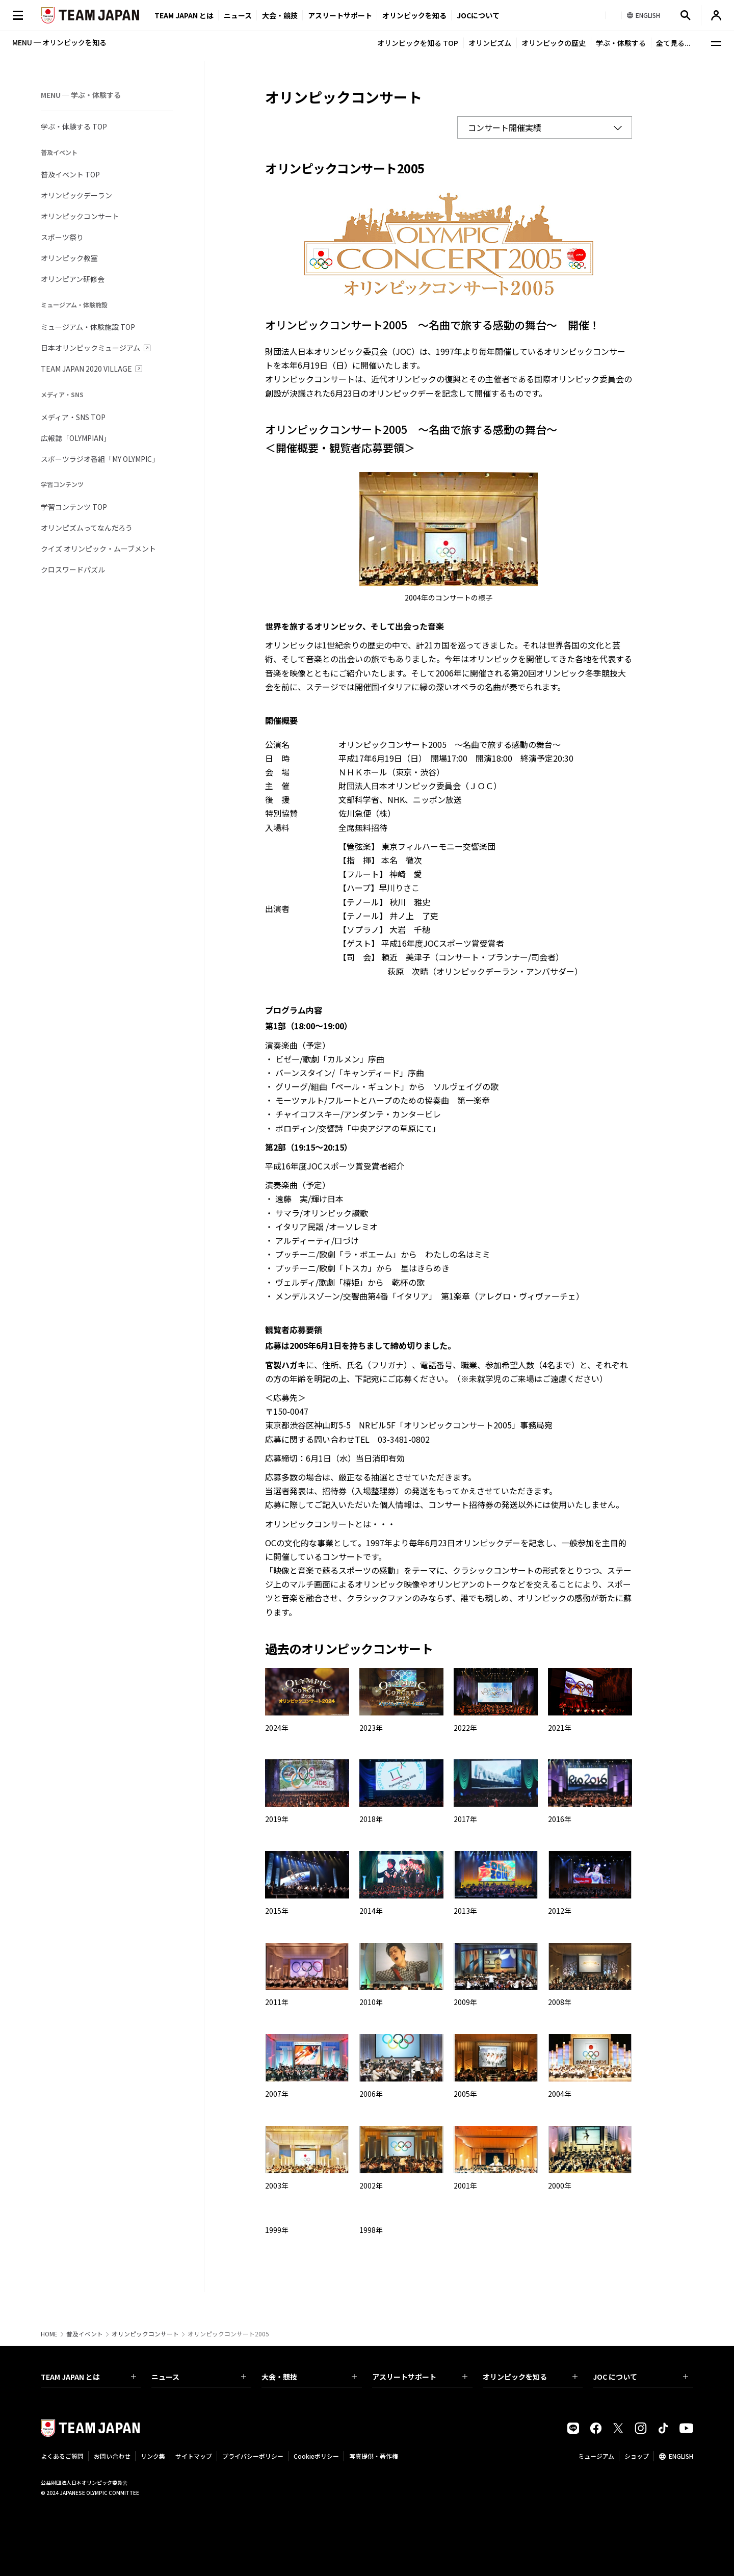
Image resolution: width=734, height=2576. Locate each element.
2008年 (559, 2002)
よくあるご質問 (62, 2456)
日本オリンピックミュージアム (90, 348)
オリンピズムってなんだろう (87, 528)
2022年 (465, 1728)
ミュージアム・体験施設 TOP (88, 327)
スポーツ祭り (62, 237)
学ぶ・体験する (621, 43)
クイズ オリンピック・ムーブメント (98, 548)
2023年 (371, 1728)
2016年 (559, 1819)
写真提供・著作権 (373, 2456)
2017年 (465, 1819)
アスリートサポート (340, 15)
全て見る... (673, 43)
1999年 (277, 2230)
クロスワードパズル (73, 569)
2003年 (277, 2185)
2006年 (371, 2094)
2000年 (559, 2185)
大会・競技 (309, 2377)
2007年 (277, 2094)
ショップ (636, 2456)
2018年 (371, 1819)
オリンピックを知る (414, 15)
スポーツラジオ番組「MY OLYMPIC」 (100, 459)
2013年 (465, 1911)
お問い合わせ (112, 2456)
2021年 (559, 1728)
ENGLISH (681, 2456)
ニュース (238, 15)
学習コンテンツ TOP (74, 507)
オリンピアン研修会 (72, 279)
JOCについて (478, 15)
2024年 (277, 1728)
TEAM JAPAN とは (88, 2377)
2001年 (465, 2185)
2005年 (465, 2094)
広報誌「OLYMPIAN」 (76, 438)
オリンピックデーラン (76, 195)
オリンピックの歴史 (553, 43)
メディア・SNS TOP (73, 417)
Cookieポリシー (316, 2456)
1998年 (371, 2230)
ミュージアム (596, 2456)
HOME (49, 2334)
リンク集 (153, 2456)
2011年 (277, 2002)
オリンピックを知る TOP (417, 43)
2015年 (277, 1911)
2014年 (371, 1911)
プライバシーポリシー (252, 2456)
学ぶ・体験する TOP (74, 126)
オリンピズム (489, 43)
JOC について (640, 2377)
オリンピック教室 (69, 258)
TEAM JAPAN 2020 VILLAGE (86, 368)
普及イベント (84, 2334)
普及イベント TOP (70, 174)
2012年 (559, 1911)
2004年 (559, 2094)
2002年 (371, 2185)
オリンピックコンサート (80, 216)
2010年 (371, 2002)
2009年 (465, 2002)
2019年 (277, 1819)
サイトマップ (193, 2456)
